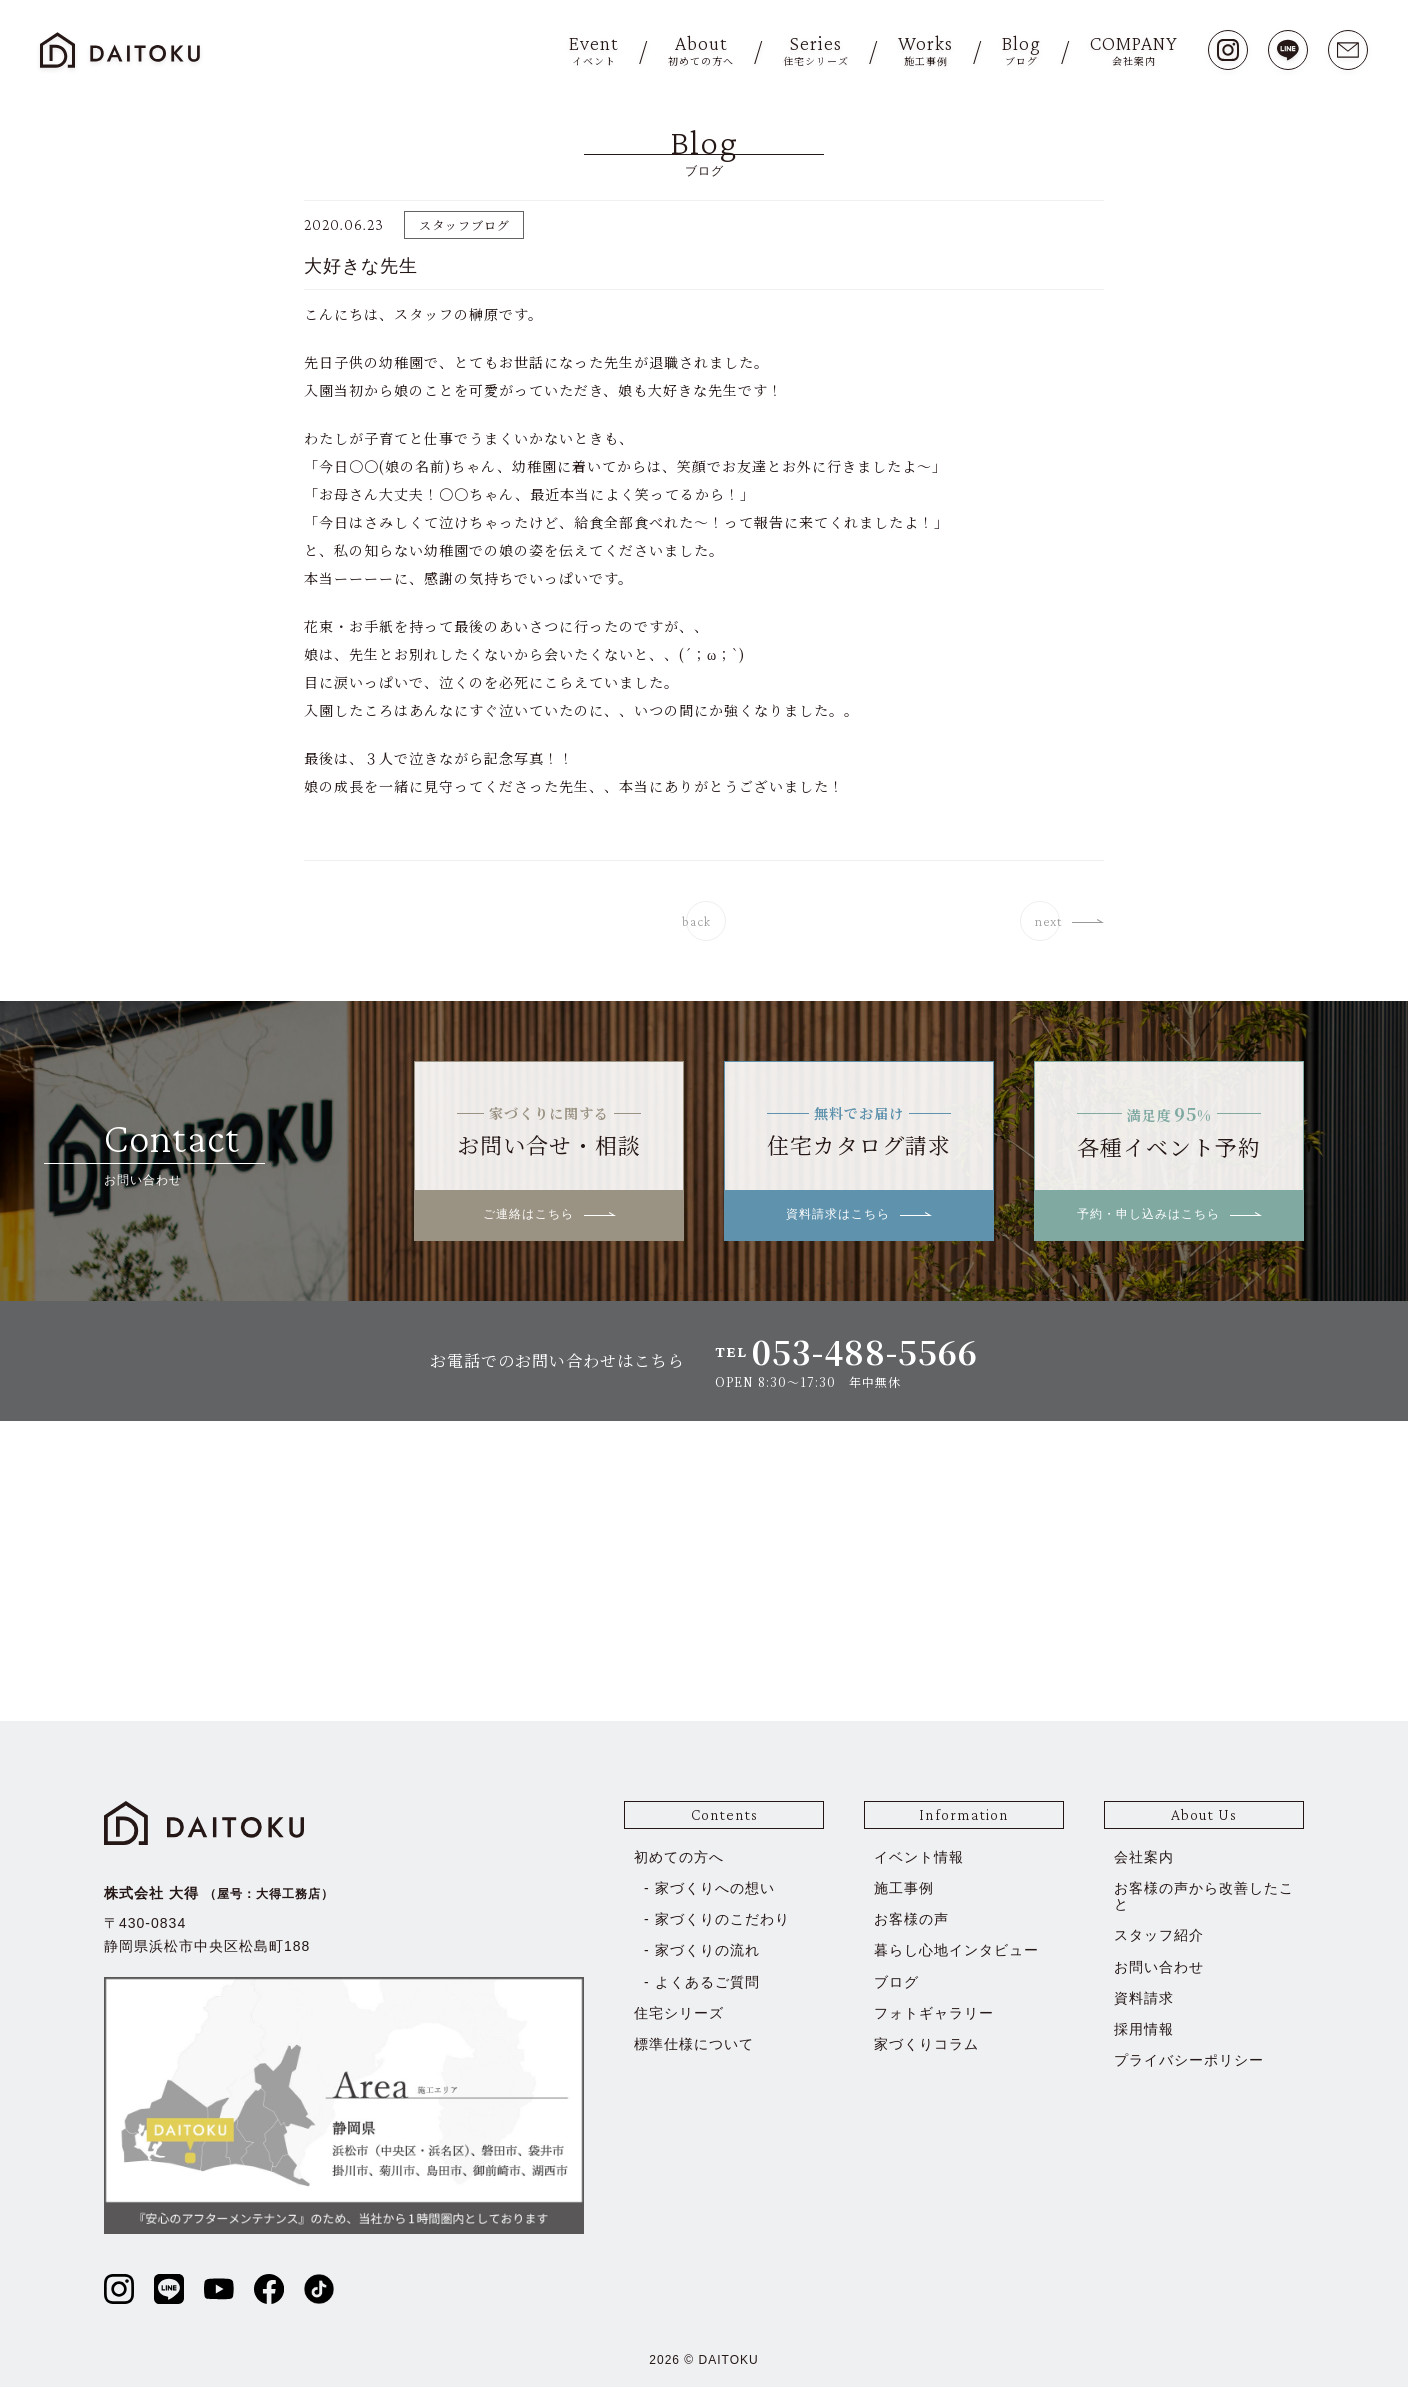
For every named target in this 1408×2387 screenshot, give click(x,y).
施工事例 (904, 1888)
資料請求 (1144, 1998)
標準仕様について (694, 2044)
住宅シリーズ (679, 2013)
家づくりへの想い (715, 1888)
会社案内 (1144, 1857)
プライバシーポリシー (1189, 2060)
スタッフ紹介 (1159, 1935)
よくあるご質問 (707, 1982)
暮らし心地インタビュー (956, 1950)
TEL (846, 1351)
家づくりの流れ (707, 1950)
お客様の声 (911, 1919)
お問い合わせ (1159, 1967)
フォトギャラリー (934, 2013)
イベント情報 (919, 1857)
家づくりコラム (926, 2044)
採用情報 (1144, 2029)
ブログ (896, 1982)
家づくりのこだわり (722, 1919)
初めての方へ (679, 1857)
